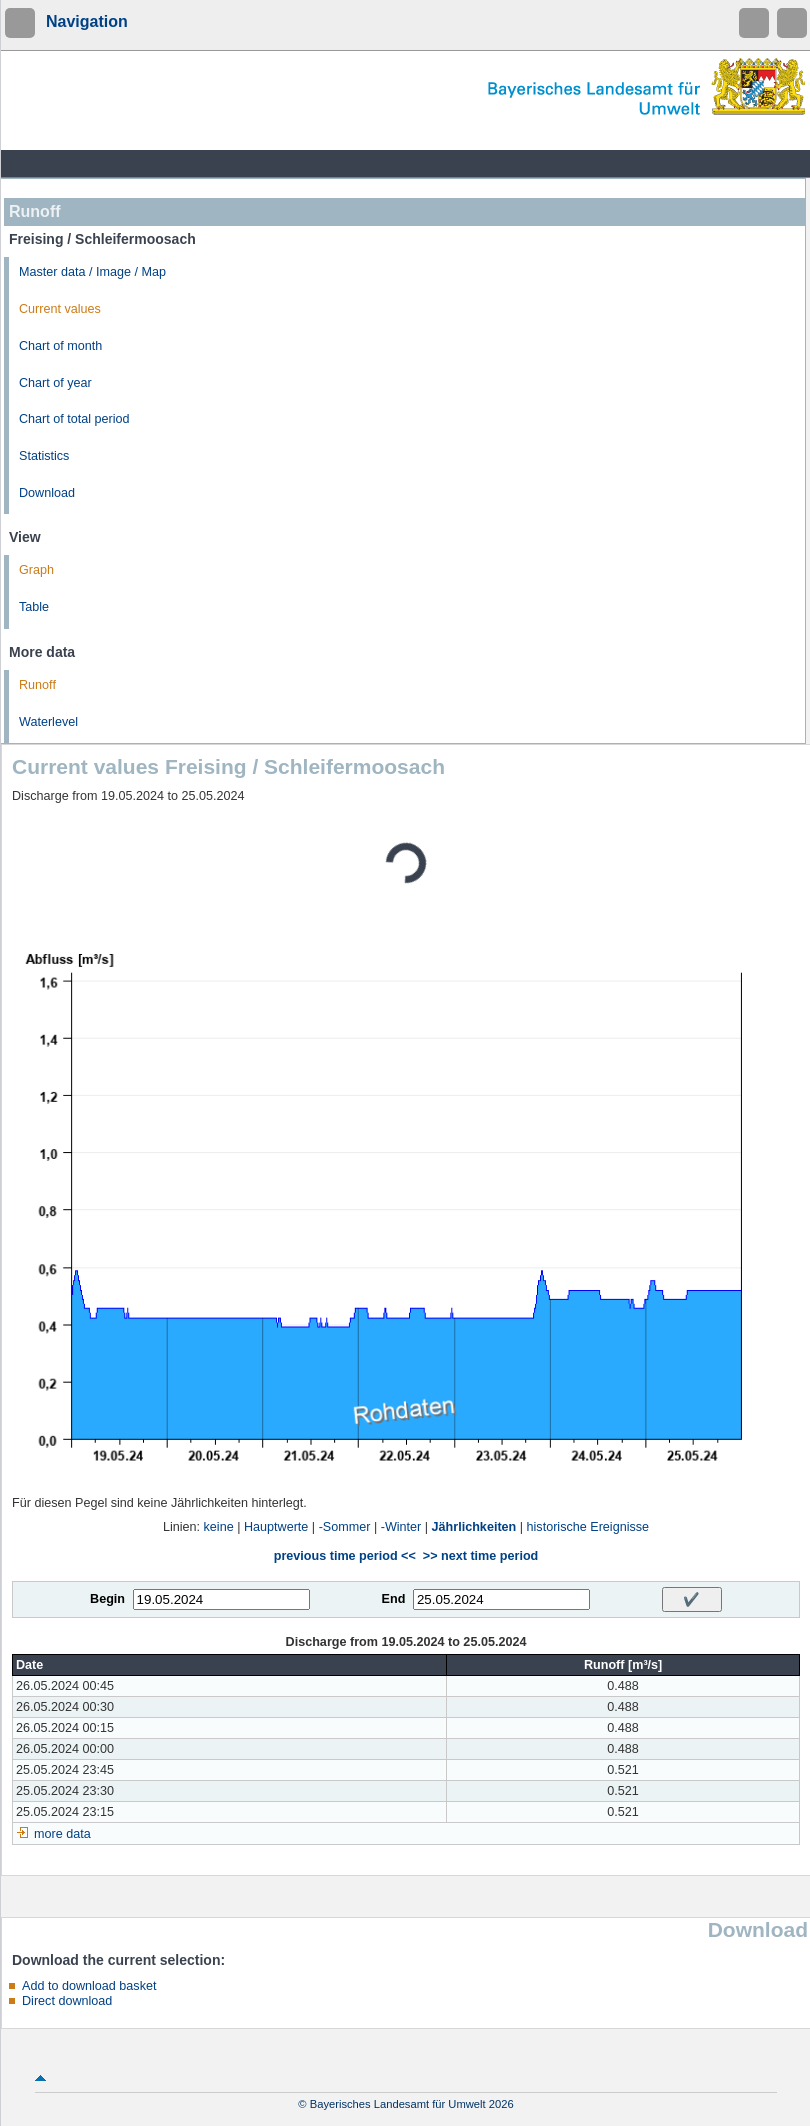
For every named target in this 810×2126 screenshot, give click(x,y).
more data (62, 1834)
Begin (107, 1599)
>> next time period (480, 1556)
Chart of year (55, 383)
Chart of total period (74, 419)
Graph (36, 570)
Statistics (44, 456)
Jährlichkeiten (474, 1527)
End (394, 1599)
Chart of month (60, 346)
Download (47, 493)
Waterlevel (48, 722)
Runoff (37, 685)
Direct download (67, 2001)
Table (34, 607)
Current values (60, 309)
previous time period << (345, 1556)
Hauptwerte (276, 1527)
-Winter (401, 1527)
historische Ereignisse (588, 1527)
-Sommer (345, 1527)
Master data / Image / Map (92, 272)
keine (219, 1527)
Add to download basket (89, 1986)
